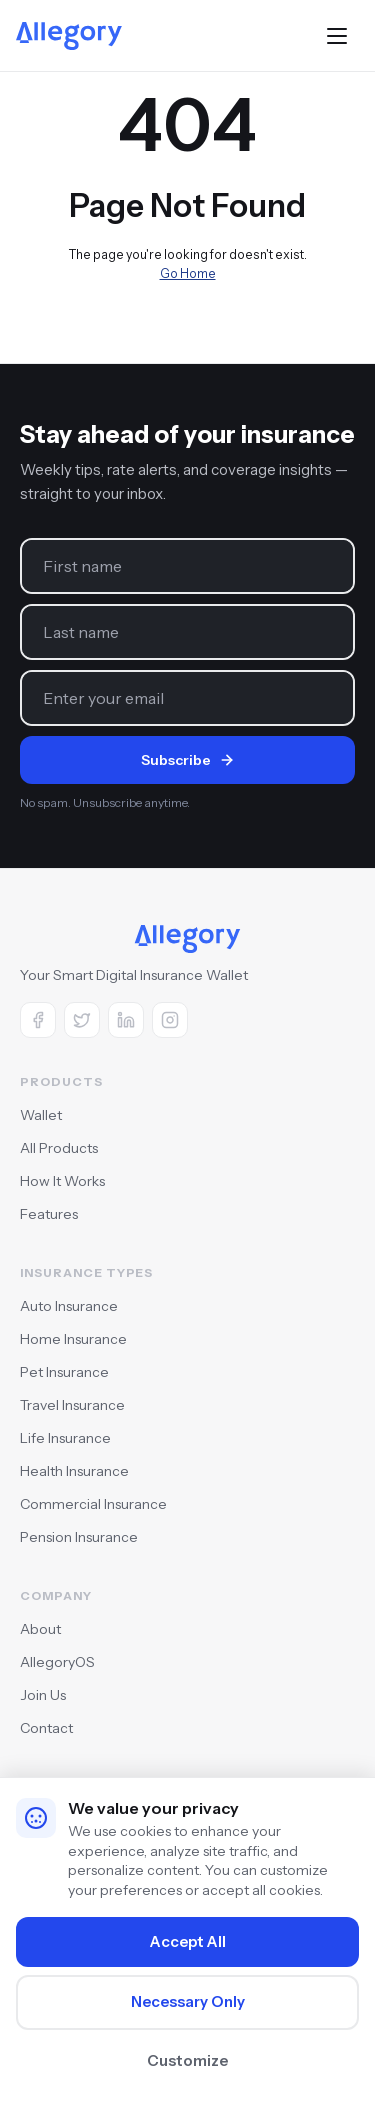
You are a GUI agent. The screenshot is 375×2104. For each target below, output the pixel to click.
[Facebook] (38, 1020)
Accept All (188, 1941)
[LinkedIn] (126, 1020)
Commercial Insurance (93, 1504)
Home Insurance (73, 1339)
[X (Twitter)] (82, 1020)
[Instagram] (170, 1020)
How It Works (62, 1181)
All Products (59, 1148)
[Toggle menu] (337, 36)
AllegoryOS (57, 1662)
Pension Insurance (79, 1537)
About (40, 1629)
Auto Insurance (69, 1306)
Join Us (43, 1695)
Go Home (188, 273)
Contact (46, 1728)
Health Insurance (74, 1471)
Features (49, 1214)
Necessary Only (188, 2001)
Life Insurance (65, 1438)
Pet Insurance (64, 1372)
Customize (187, 2060)
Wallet (41, 1115)
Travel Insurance (72, 1405)
